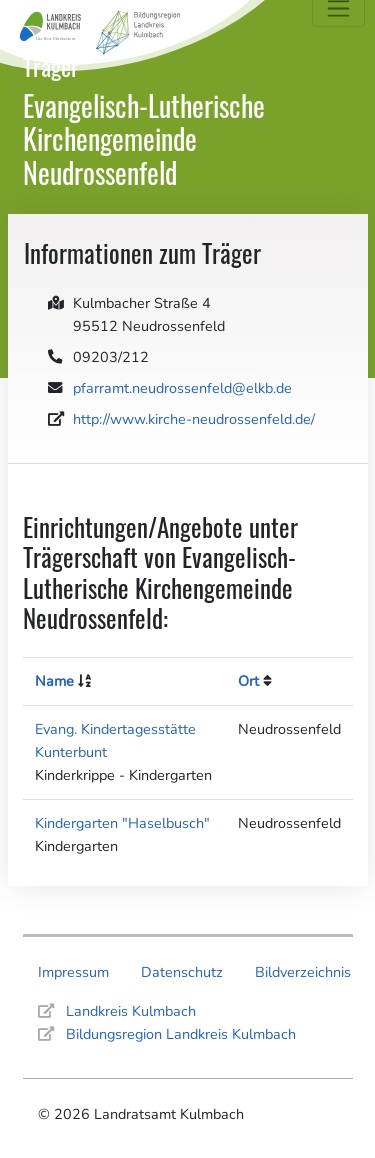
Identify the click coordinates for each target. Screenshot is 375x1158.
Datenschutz (182, 972)
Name (54, 681)
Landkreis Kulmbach (131, 1011)
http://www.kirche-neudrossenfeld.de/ (194, 419)
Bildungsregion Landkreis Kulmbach (181, 1034)
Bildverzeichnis (303, 972)
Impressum (73, 972)
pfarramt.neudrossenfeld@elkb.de (182, 388)
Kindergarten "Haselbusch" (122, 823)
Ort (248, 681)
